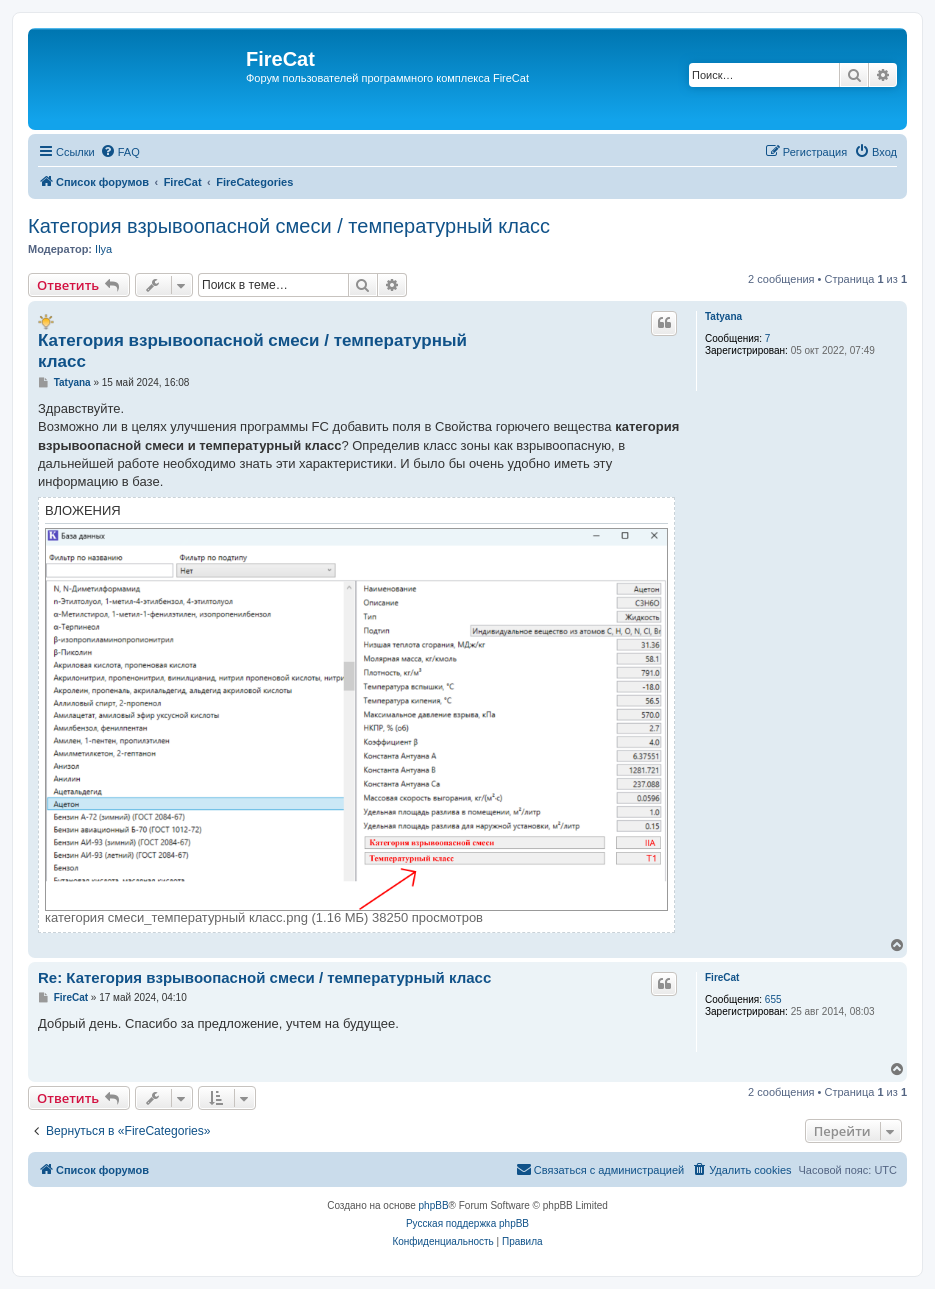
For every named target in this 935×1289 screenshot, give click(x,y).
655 (773, 999)
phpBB (434, 1205)
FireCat (722, 977)
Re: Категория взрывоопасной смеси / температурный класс (264, 977)
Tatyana (723, 316)
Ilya (103, 249)
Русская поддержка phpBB (467, 1223)
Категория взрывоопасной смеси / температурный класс (289, 226)
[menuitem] (120, 152)
